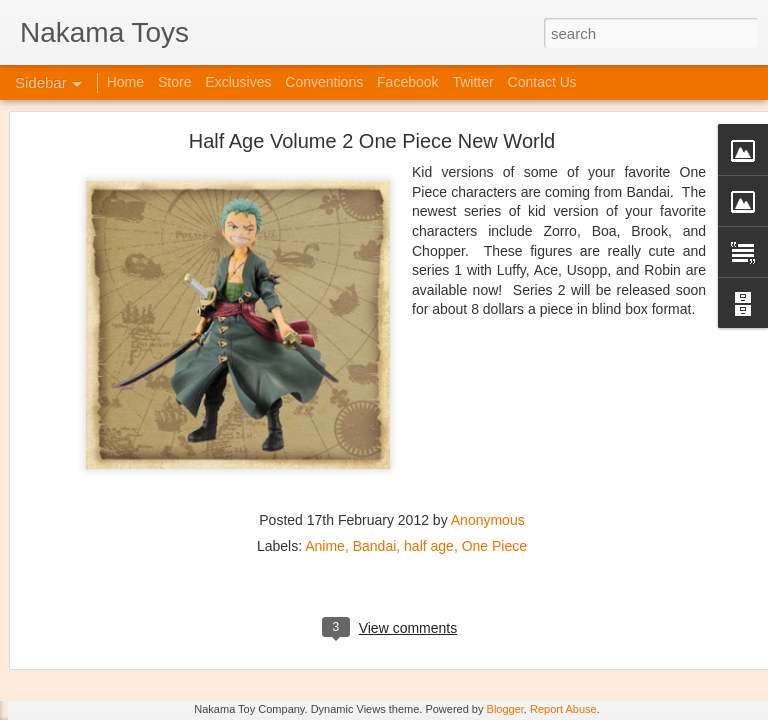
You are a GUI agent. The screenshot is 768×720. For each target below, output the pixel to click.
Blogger (505, 709)
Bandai (375, 438)
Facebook (407, 82)
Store (174, 82)
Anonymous (488, 412)
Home (125, 82)
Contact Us (542, 82)
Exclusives (238, 82)
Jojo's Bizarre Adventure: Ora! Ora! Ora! (155, 662)
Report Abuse (563, 709)
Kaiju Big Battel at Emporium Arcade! (147, 617)
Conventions (324, 82)
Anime (325, 438)
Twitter (472, 82)
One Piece (494, 438)
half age (429, 438)
